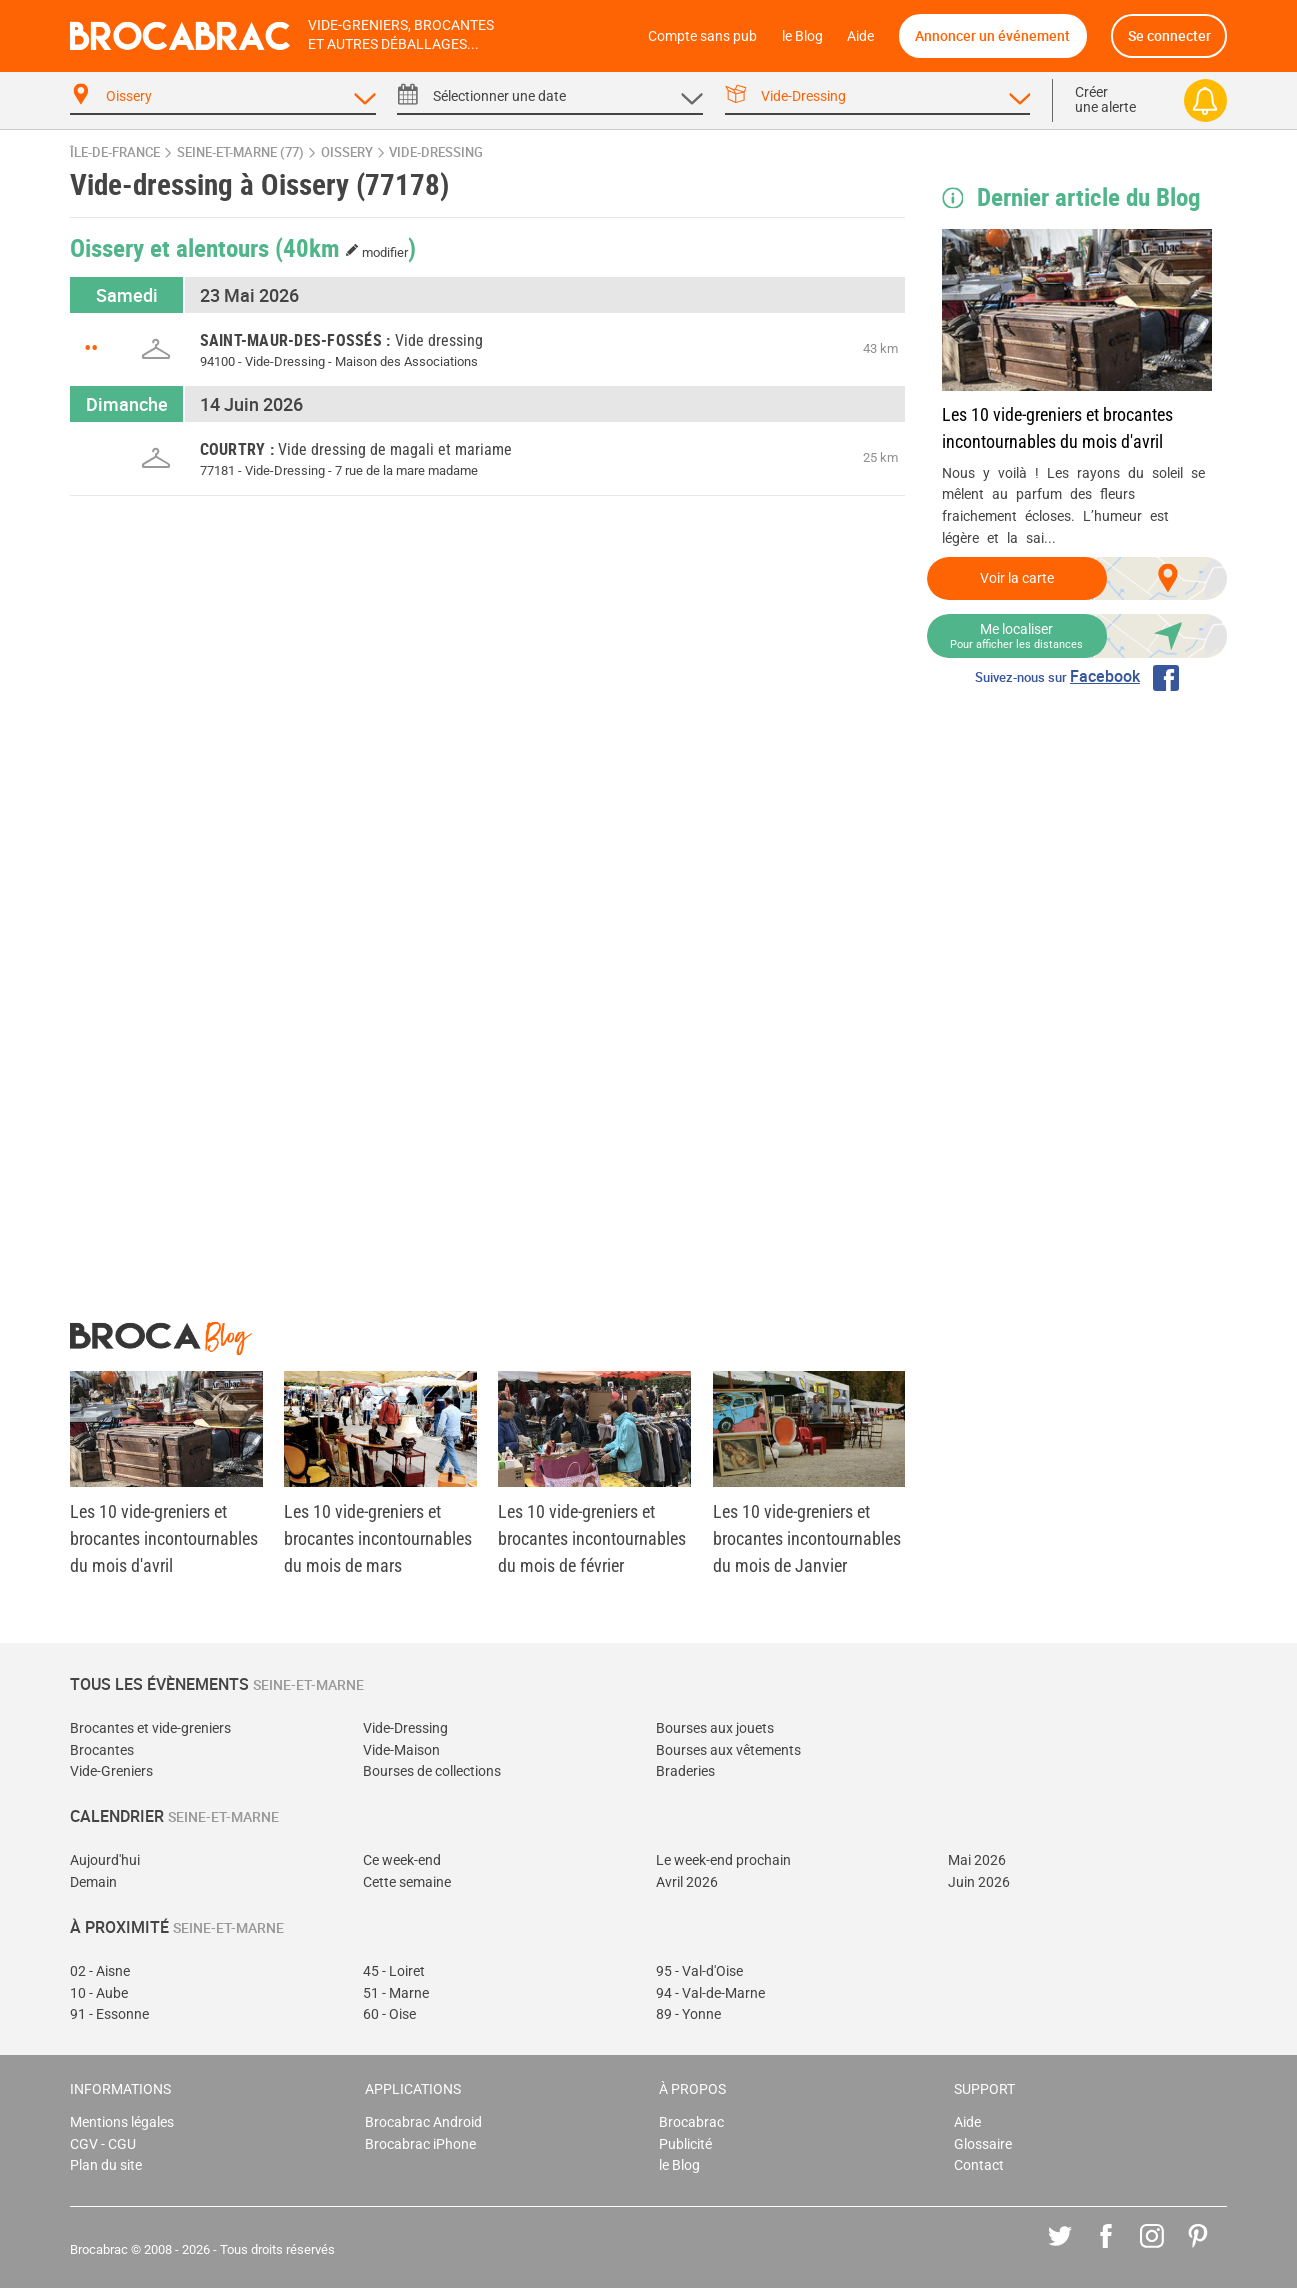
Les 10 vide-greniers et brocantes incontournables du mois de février (592, 1538)
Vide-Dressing (405, 1728)
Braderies (685, 1771)
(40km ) (345, 247)
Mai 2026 (977, 1860)
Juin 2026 (979, 1882)
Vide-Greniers (111, 1771)
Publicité (685, 2144)
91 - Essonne (109, 2014)
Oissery (347, 152)
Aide (860, 36)
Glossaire (983, 2144)
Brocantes (102, 1750)
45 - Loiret (394, 1971)
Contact (979, 2165)
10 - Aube (99, 1993)
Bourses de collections (432, 1771)
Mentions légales (122, 2122)
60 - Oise (389, 2014)
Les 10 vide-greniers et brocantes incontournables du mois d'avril (1057, 428)
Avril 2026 (687, 1882)
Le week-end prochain (723, 1860)
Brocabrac (691, 2122)
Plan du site (106, 2165)
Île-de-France (115, 152)
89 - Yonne (688, 2014)
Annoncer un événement (992, 35)
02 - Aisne (100, 1971)
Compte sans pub (702, 36)
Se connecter (1169, 35)
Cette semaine (407, 1882)
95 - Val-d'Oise (699, 1971)
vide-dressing (436, 152)
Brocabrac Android (423, 2122)
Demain (93, 1882)
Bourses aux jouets (715, 1728)
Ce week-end (402, 1860)
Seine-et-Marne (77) (240, 152)
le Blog (802, 36)
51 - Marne (396, 1993)
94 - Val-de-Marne (710, 1993)
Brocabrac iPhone (420, 2144)
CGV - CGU (103, 2144)
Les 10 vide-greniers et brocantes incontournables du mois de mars (378, 1538)
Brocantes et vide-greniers (150, 1728)
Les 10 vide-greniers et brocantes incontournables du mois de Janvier (807, 1538)
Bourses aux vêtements (728, 1750)
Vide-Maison (401, 1750)
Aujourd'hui (105, 1860)
